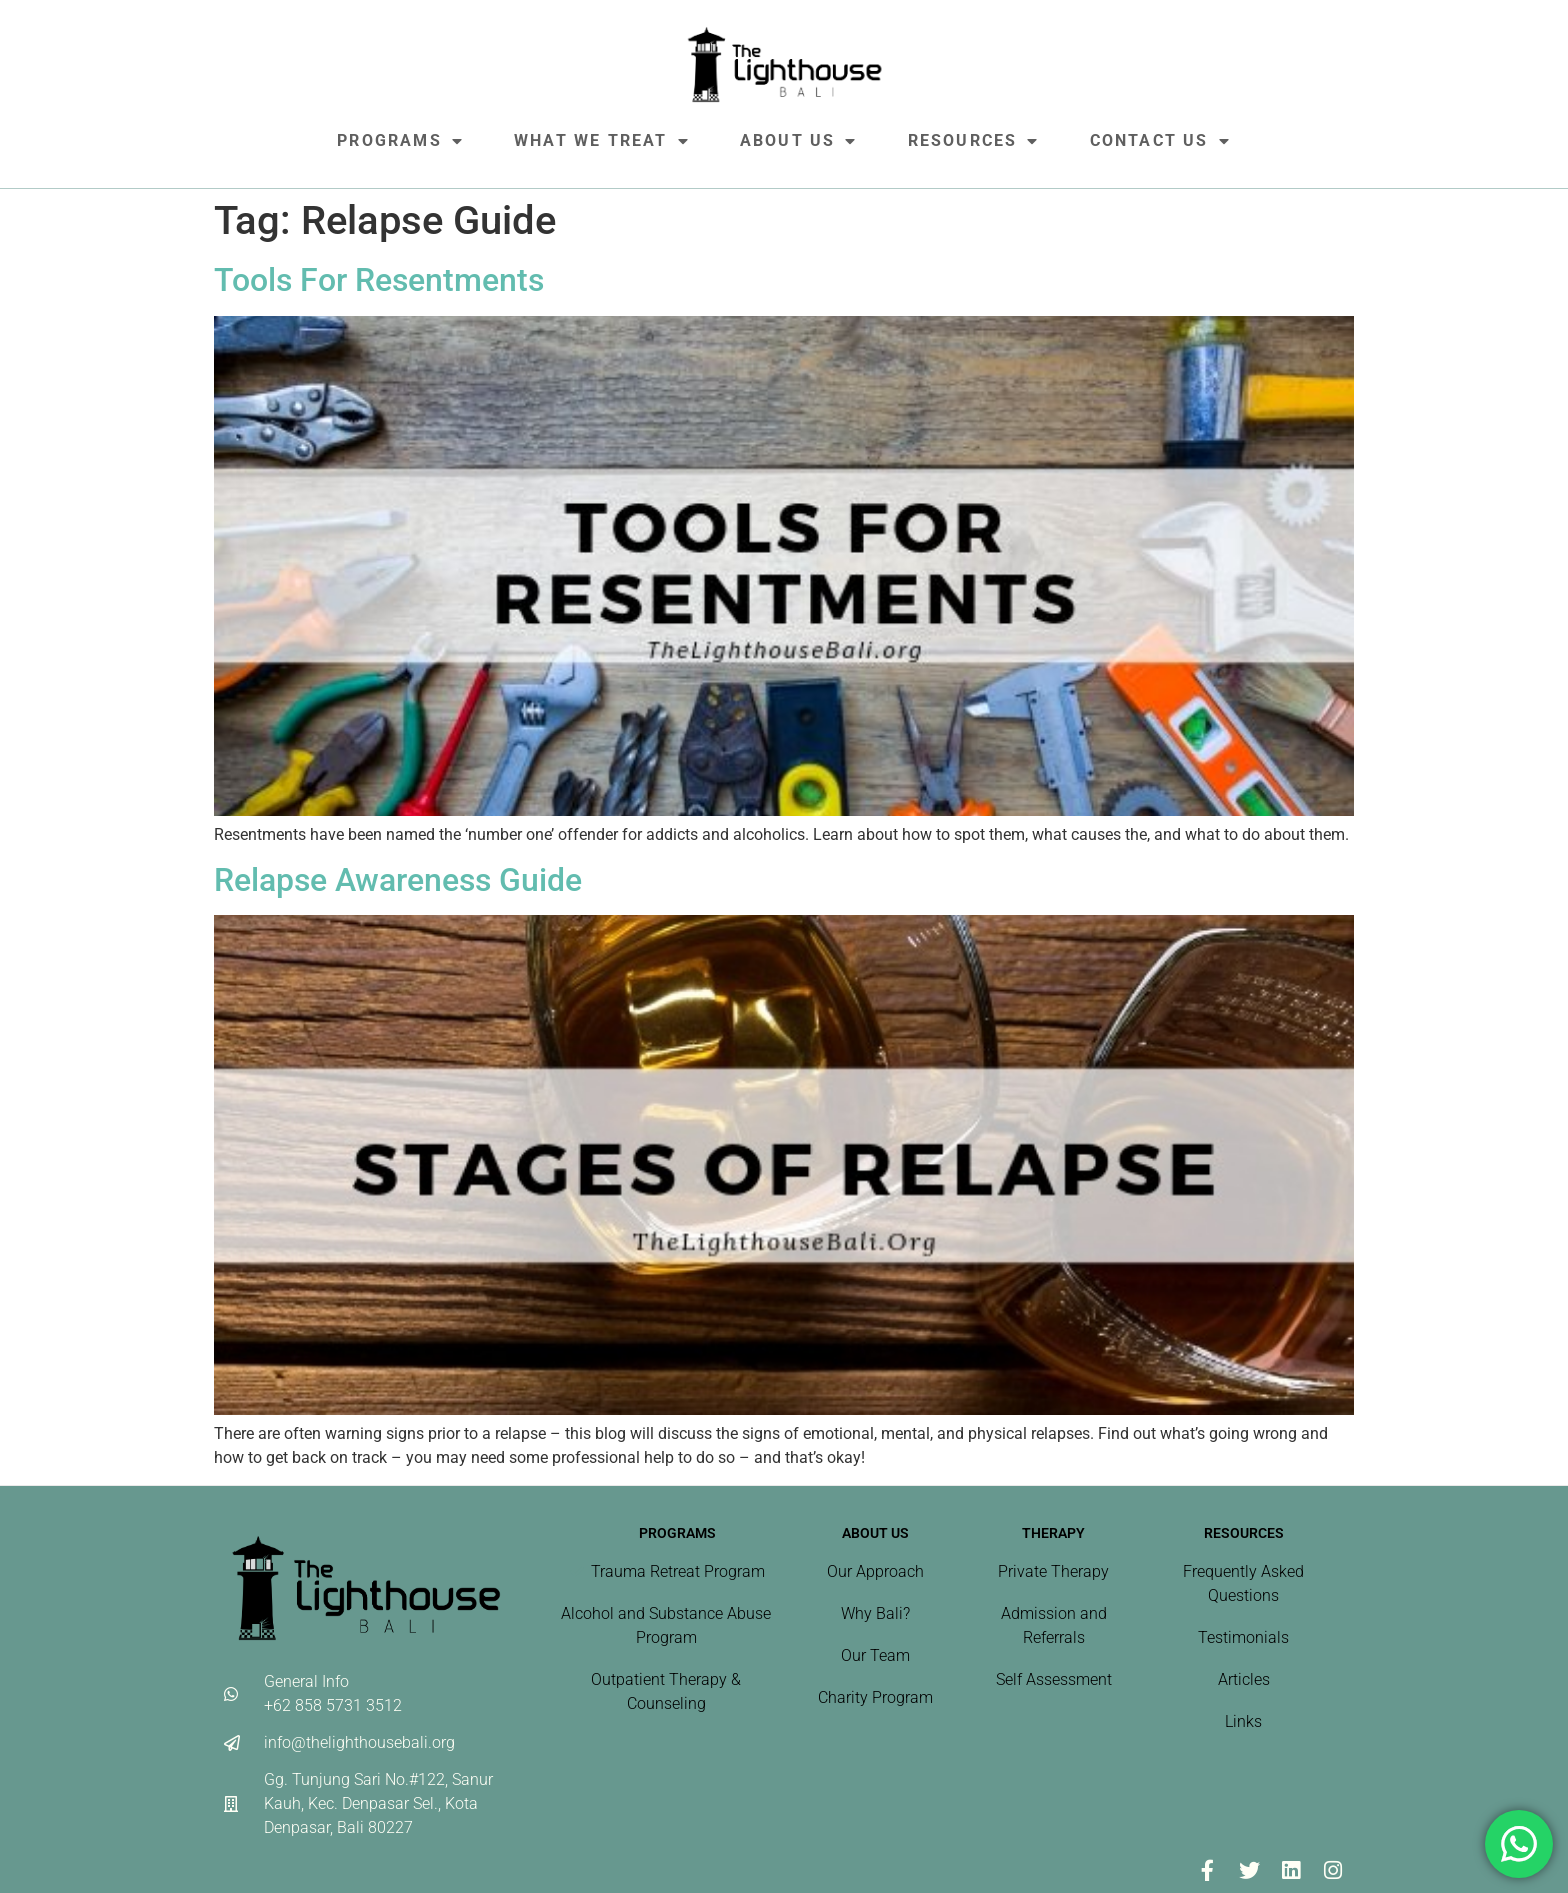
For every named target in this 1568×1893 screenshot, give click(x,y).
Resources (974, 141)
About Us (799, 141)
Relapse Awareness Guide (398, 880)
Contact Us (1160, 141)
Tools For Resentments (379, 280)
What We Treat (602, 141)
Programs (400, 141)
